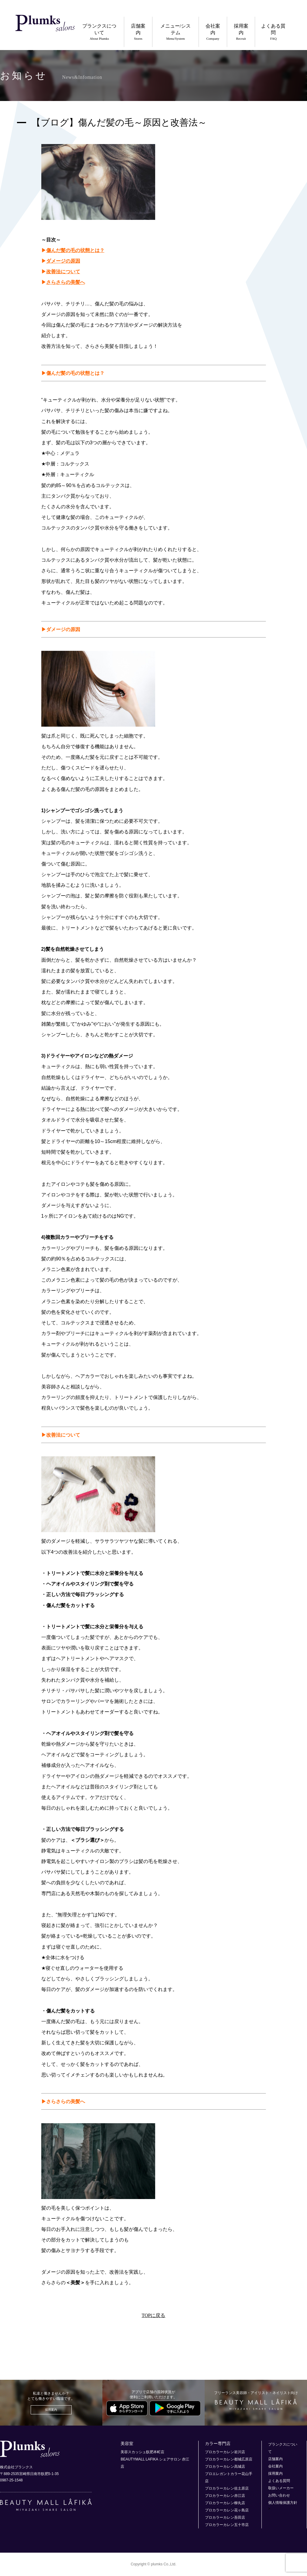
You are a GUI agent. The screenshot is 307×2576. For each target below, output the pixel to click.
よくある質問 (273, 32)
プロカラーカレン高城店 (225, 2466)
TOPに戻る (153, 2315)
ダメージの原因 (63, 261)
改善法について (63, 271)
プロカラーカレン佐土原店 (227, 2488)
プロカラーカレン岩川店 (225, 2452)
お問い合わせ (279, 2495)
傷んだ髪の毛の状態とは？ (75, 250)
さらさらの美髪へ (65, 282)
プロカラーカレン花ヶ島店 (227, 2510)
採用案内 (240, 32)
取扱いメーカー (281, 2488)
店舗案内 (135, 32)
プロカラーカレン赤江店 (225, 2496)
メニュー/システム (172, 32)
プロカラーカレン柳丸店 (225, 2503)
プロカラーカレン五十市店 (227, 2525)
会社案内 (211, 32)
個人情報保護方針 (282, 2502)
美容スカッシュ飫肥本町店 (142, 2452)
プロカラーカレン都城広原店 (228, 2459)
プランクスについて (95, 32)
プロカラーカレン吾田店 (225, 2517)
